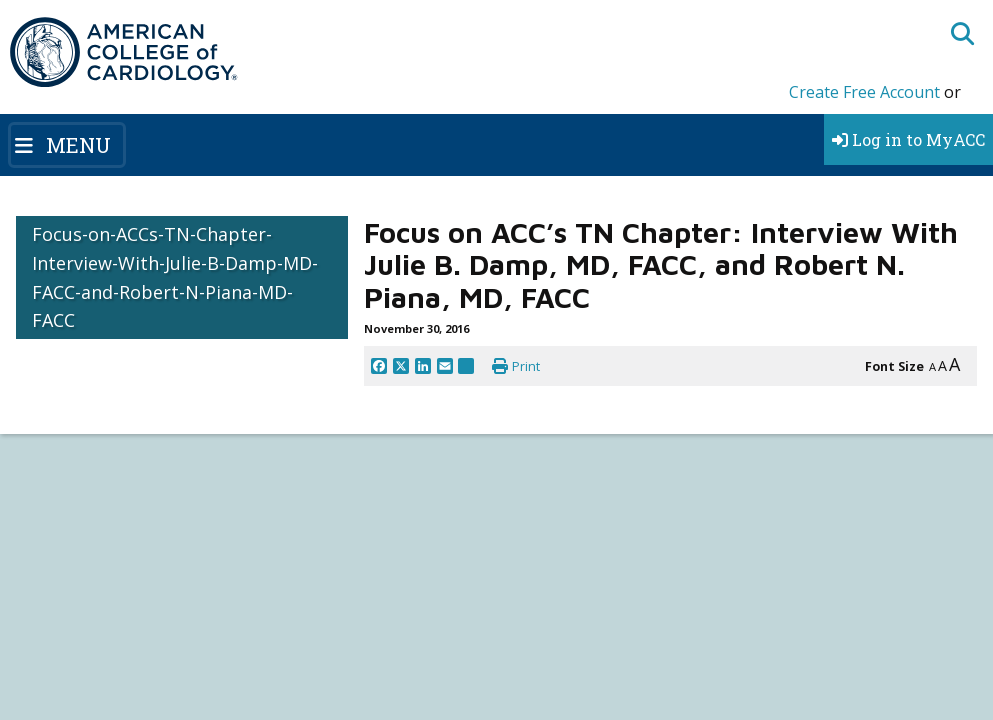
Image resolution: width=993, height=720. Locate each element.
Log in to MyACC (908, 139)
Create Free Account (864, 92)
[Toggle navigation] (67, 145)
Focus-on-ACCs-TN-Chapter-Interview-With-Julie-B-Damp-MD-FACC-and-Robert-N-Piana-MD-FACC (175, 277)
